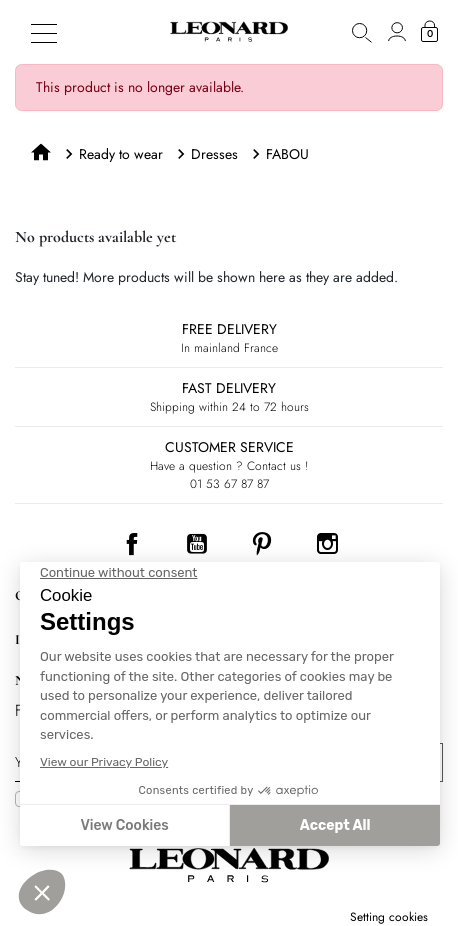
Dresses (214, 154)
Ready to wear (121, 154)
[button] (362, 32)
